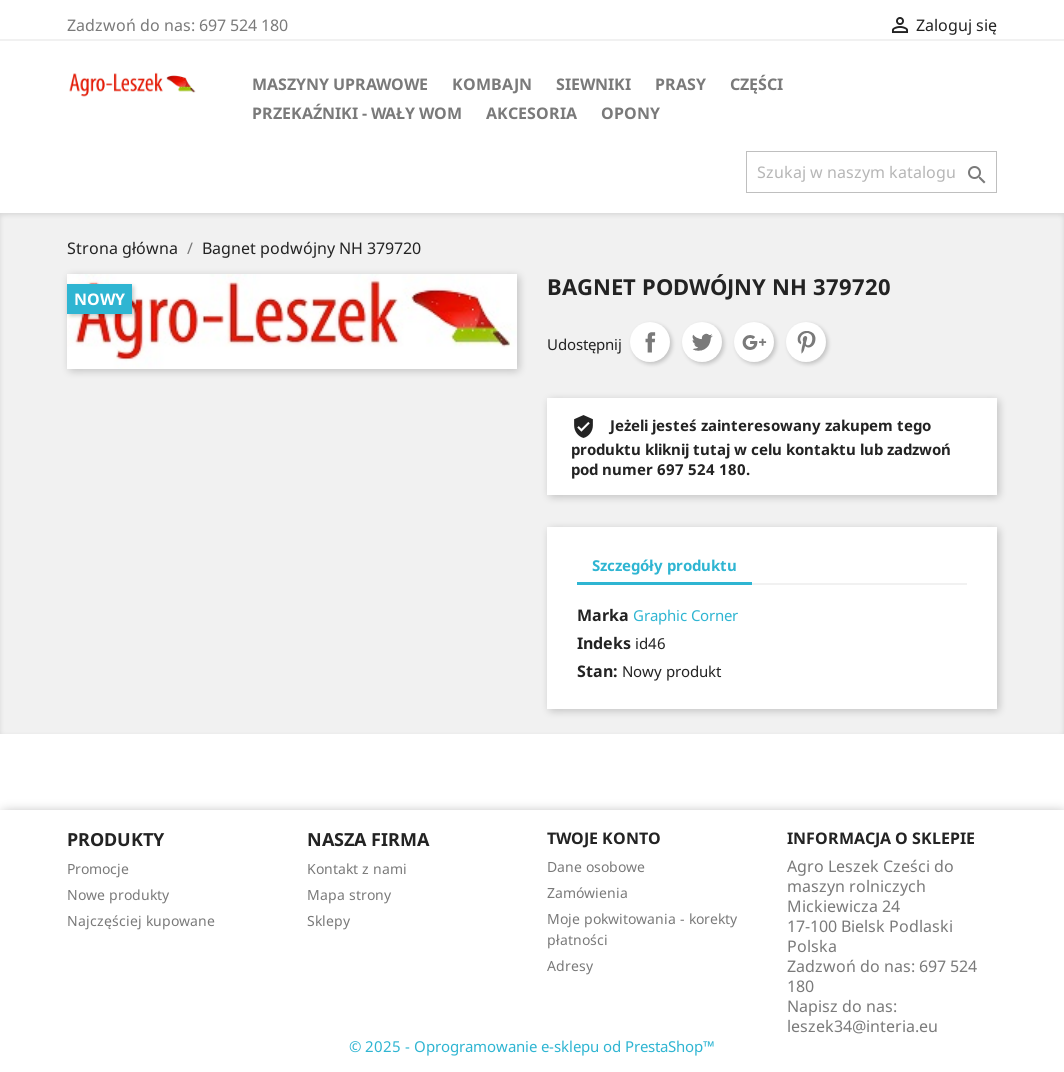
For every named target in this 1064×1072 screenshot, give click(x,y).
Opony (630, 113)
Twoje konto (604, 838)
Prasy (680, 84)
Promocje (98, 868)
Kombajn (492, 84)
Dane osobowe (596, 866)
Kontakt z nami (357, 868)
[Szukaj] (871, 172)
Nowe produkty (118, 894)
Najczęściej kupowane (141, 920)
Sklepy (328, 920)
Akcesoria (531, 113)
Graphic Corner (685, 615)
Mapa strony (349, 894)
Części (756, 84)
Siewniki (593, 84)
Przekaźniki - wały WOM (357, 113)
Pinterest (806, 342)
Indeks (604, 643)
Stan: (597, 671)
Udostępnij (650, 342)
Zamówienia (587, 892)
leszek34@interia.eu (862, 1026)
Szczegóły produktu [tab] (664, 565)
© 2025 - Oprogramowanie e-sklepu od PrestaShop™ (532, 1046)
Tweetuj (702, 342)
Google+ (754, 342)
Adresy (570, 965)
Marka (603, 615)
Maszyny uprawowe (340, 84)
